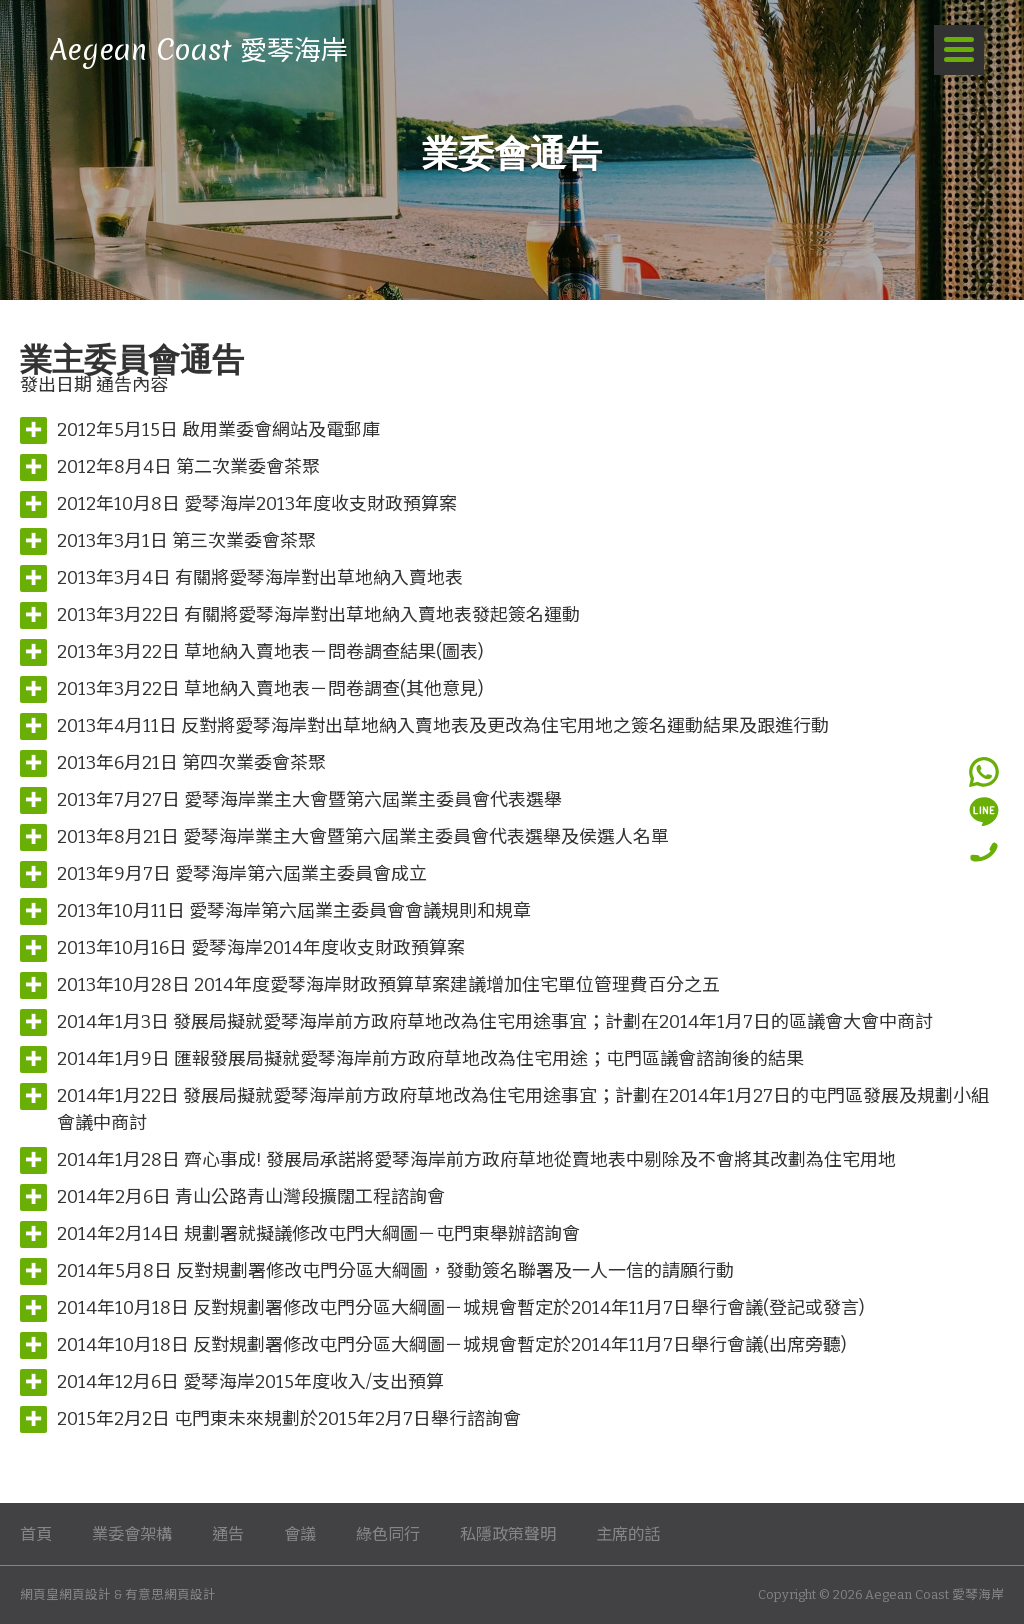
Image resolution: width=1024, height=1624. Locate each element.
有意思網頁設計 (170, 1594)
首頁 (36, 1534)
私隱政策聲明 (508, 1534)
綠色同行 (388, 1534)
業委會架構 (132, 1534)
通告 (228, 1534)
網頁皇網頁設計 (65, 1594)
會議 (300, 1534)
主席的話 (628, 1534)
